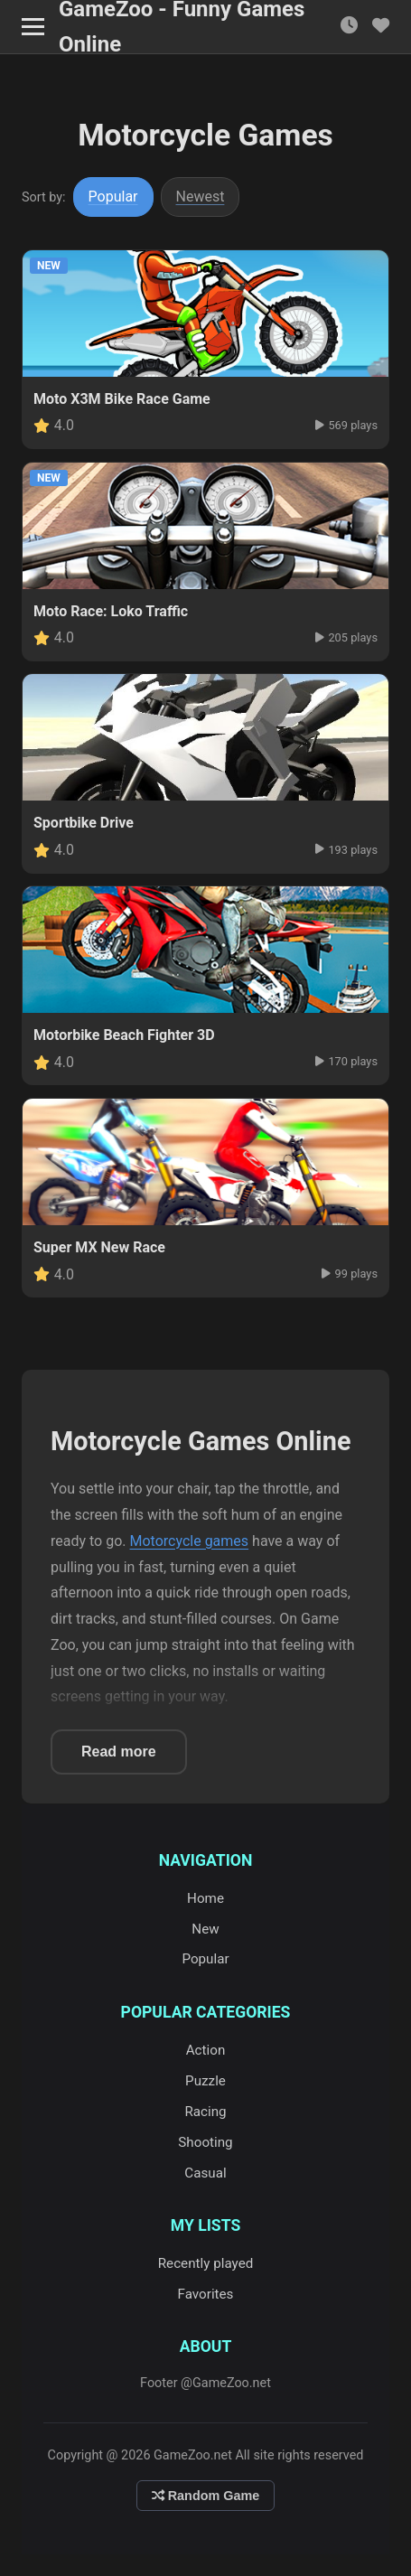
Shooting (205, 2142)
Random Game (206, 2495)
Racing (205, 2111)
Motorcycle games (189, 1541)
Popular (113, 196)
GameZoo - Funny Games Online (181, 27)
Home (205, 1898)
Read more (118, 1751)
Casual (205, 2173)
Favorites (206, 2294)
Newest (200, 196)
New (205, 1929)
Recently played (206, 2263)
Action (206, 2050)
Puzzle (205, 2081)
